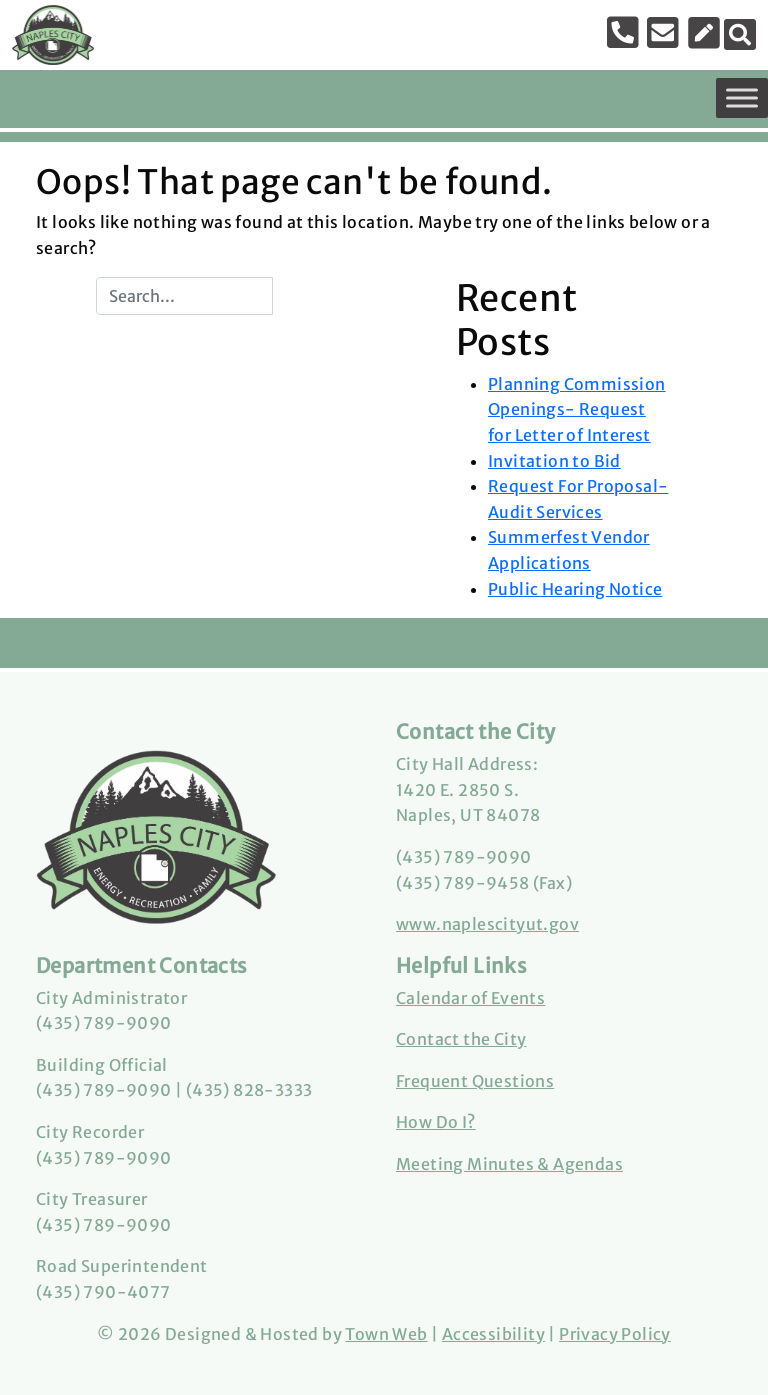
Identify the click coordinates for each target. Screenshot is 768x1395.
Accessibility (493, 1334)
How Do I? (436, 1122)
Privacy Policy (615, 1334)
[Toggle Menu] (742, 97)
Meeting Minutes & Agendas (509, 1164)
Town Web (386, 1334)
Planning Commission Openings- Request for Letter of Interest (577, 409)
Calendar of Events (470, 998)
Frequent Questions (475, 1081)
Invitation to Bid (554, 461)
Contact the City (461, 1039)
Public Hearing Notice (575, 589)
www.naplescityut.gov (487, 924)
